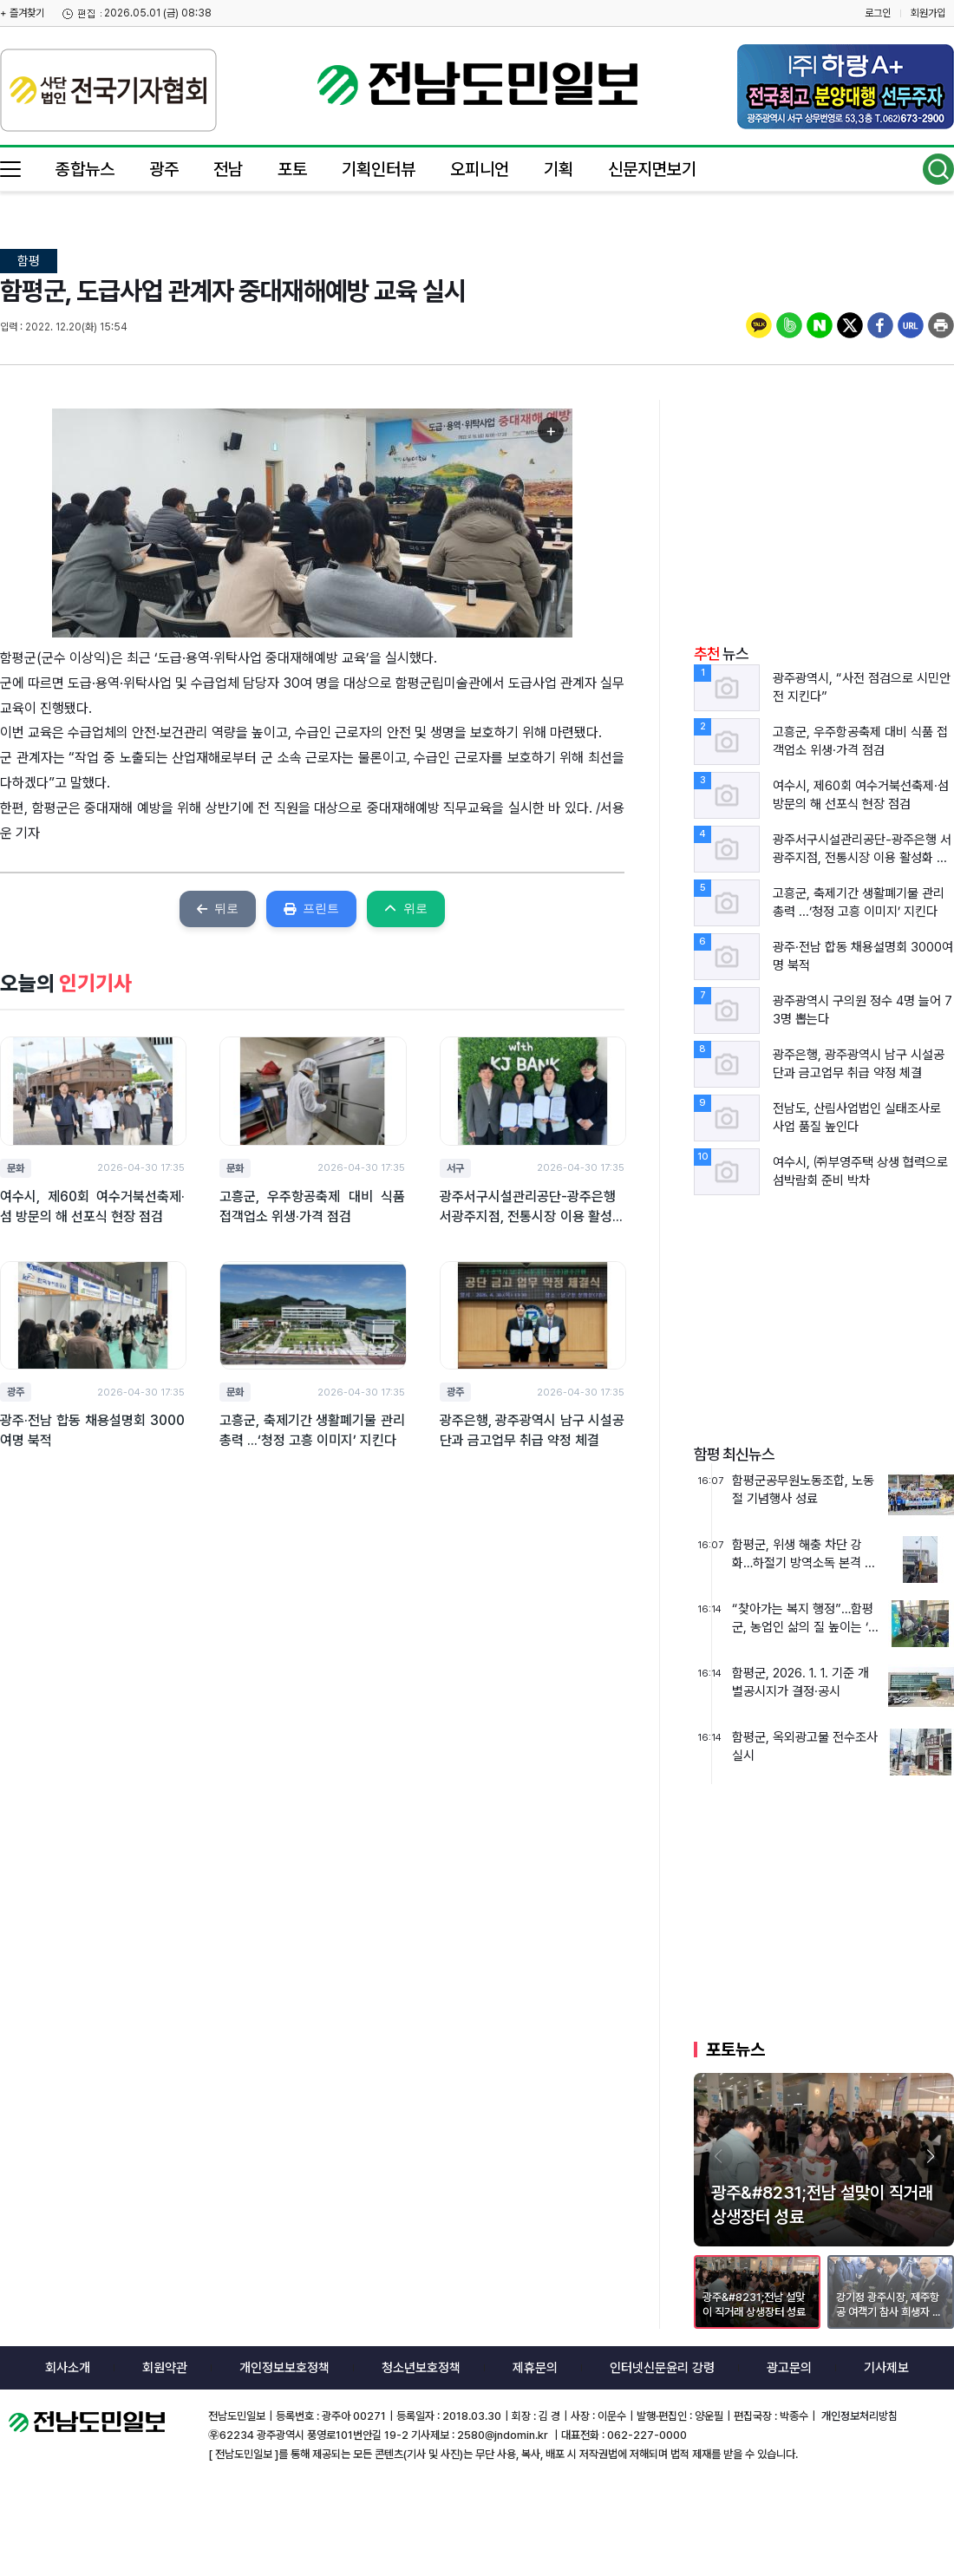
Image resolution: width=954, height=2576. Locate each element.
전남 (228, 169)
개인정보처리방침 (858, 2415)
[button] (930, 2156)
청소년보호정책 (421, 2368)
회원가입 (928, 13)
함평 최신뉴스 (734, 1454)
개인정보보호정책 (284, 2368)
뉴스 (721, 653)
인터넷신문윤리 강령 (662, 2368)
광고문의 (789, 2368)
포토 (292, 169)
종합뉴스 (85, 169)
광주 (164, 169)
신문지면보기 (652, 169)
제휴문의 (535, 2368)
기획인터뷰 (378, 169)
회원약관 (164, 2368)
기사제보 (886, 2368)
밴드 (809, 30)
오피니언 (479, 169)
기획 (558, 169)
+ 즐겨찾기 (22, 13)
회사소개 (67, 2368)
